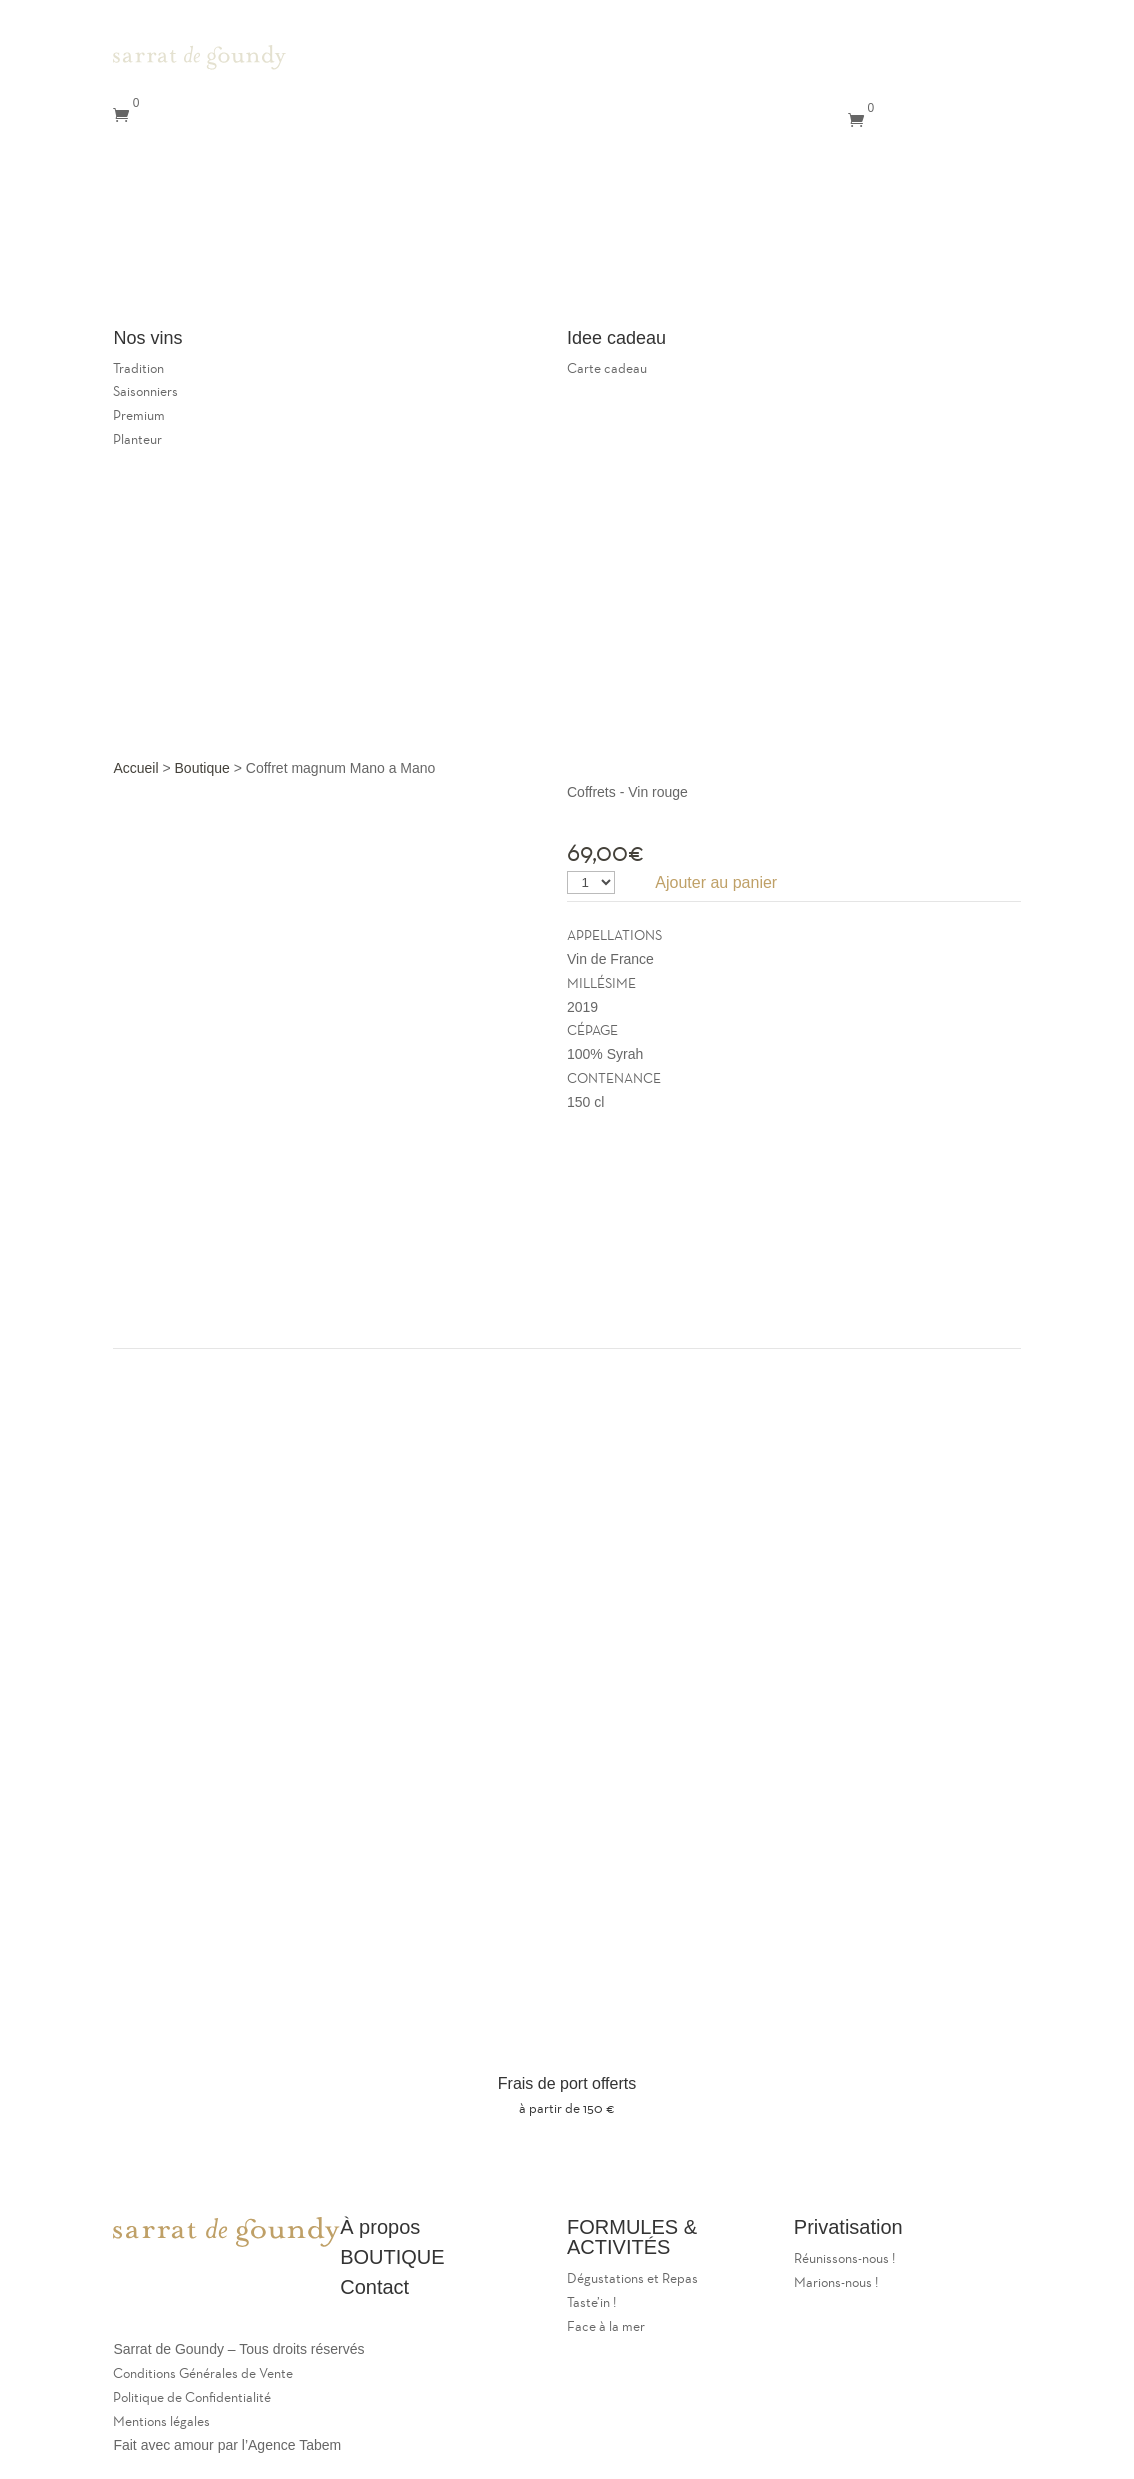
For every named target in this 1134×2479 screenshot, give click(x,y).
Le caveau (252, 224)
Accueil (135, 768)
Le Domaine (200, 194)
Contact (150, 284)
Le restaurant (156, 224)
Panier (199, 314)
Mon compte (234, 284)
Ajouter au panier (716, 882)
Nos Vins (742, 120)
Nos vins (252, 254)
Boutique (202, 768)
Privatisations (161, 254)
